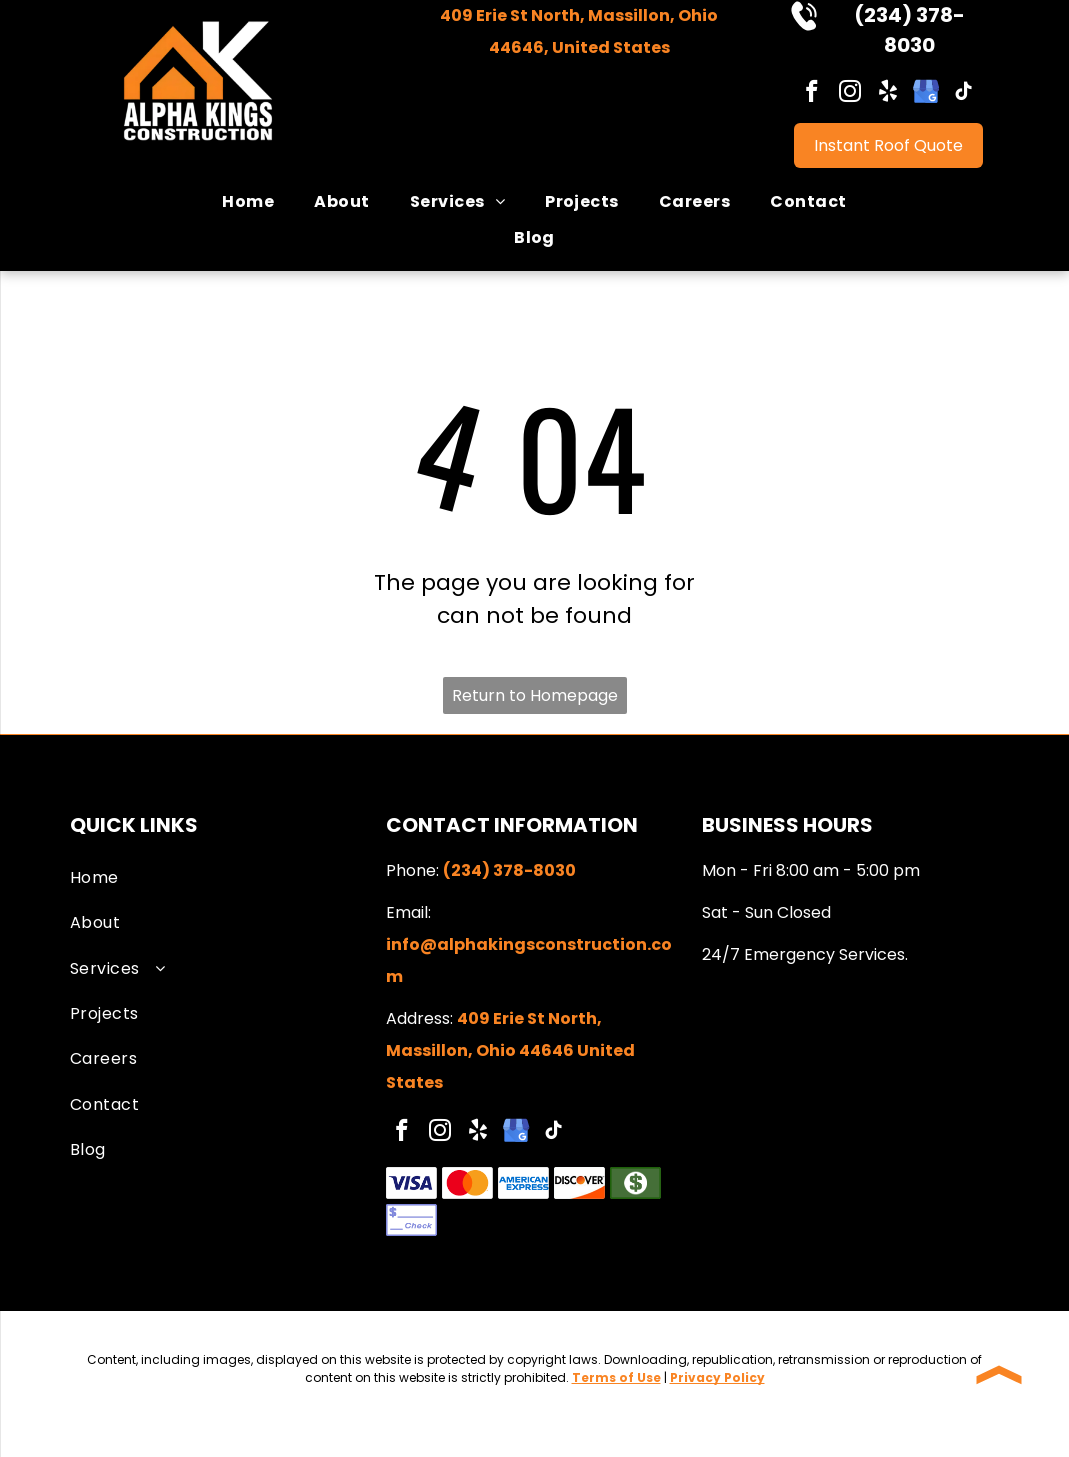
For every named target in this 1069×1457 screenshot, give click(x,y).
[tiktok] (964, 94)
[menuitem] (248, 201)
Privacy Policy (717, 1377)
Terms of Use (616, 1377)
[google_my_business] (926, 94)
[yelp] (888, 94)
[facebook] (812, 94)
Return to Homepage (535, 695)
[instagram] (850, 94)
